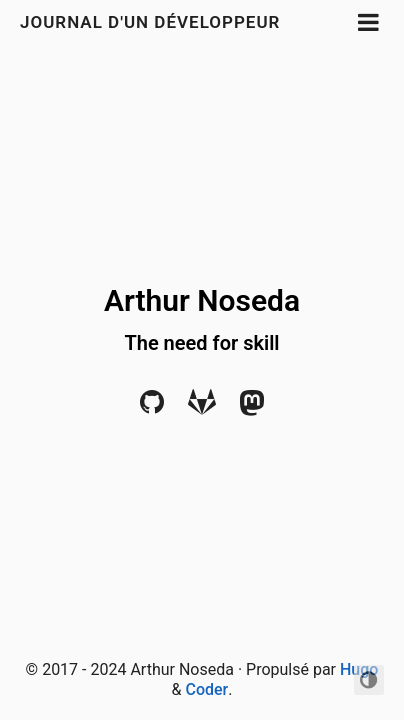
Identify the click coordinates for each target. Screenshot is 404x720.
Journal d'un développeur (150, 22)
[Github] (152, 407)
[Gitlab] (202, 407)
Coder (206, 689)
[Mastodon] (252, 407)
